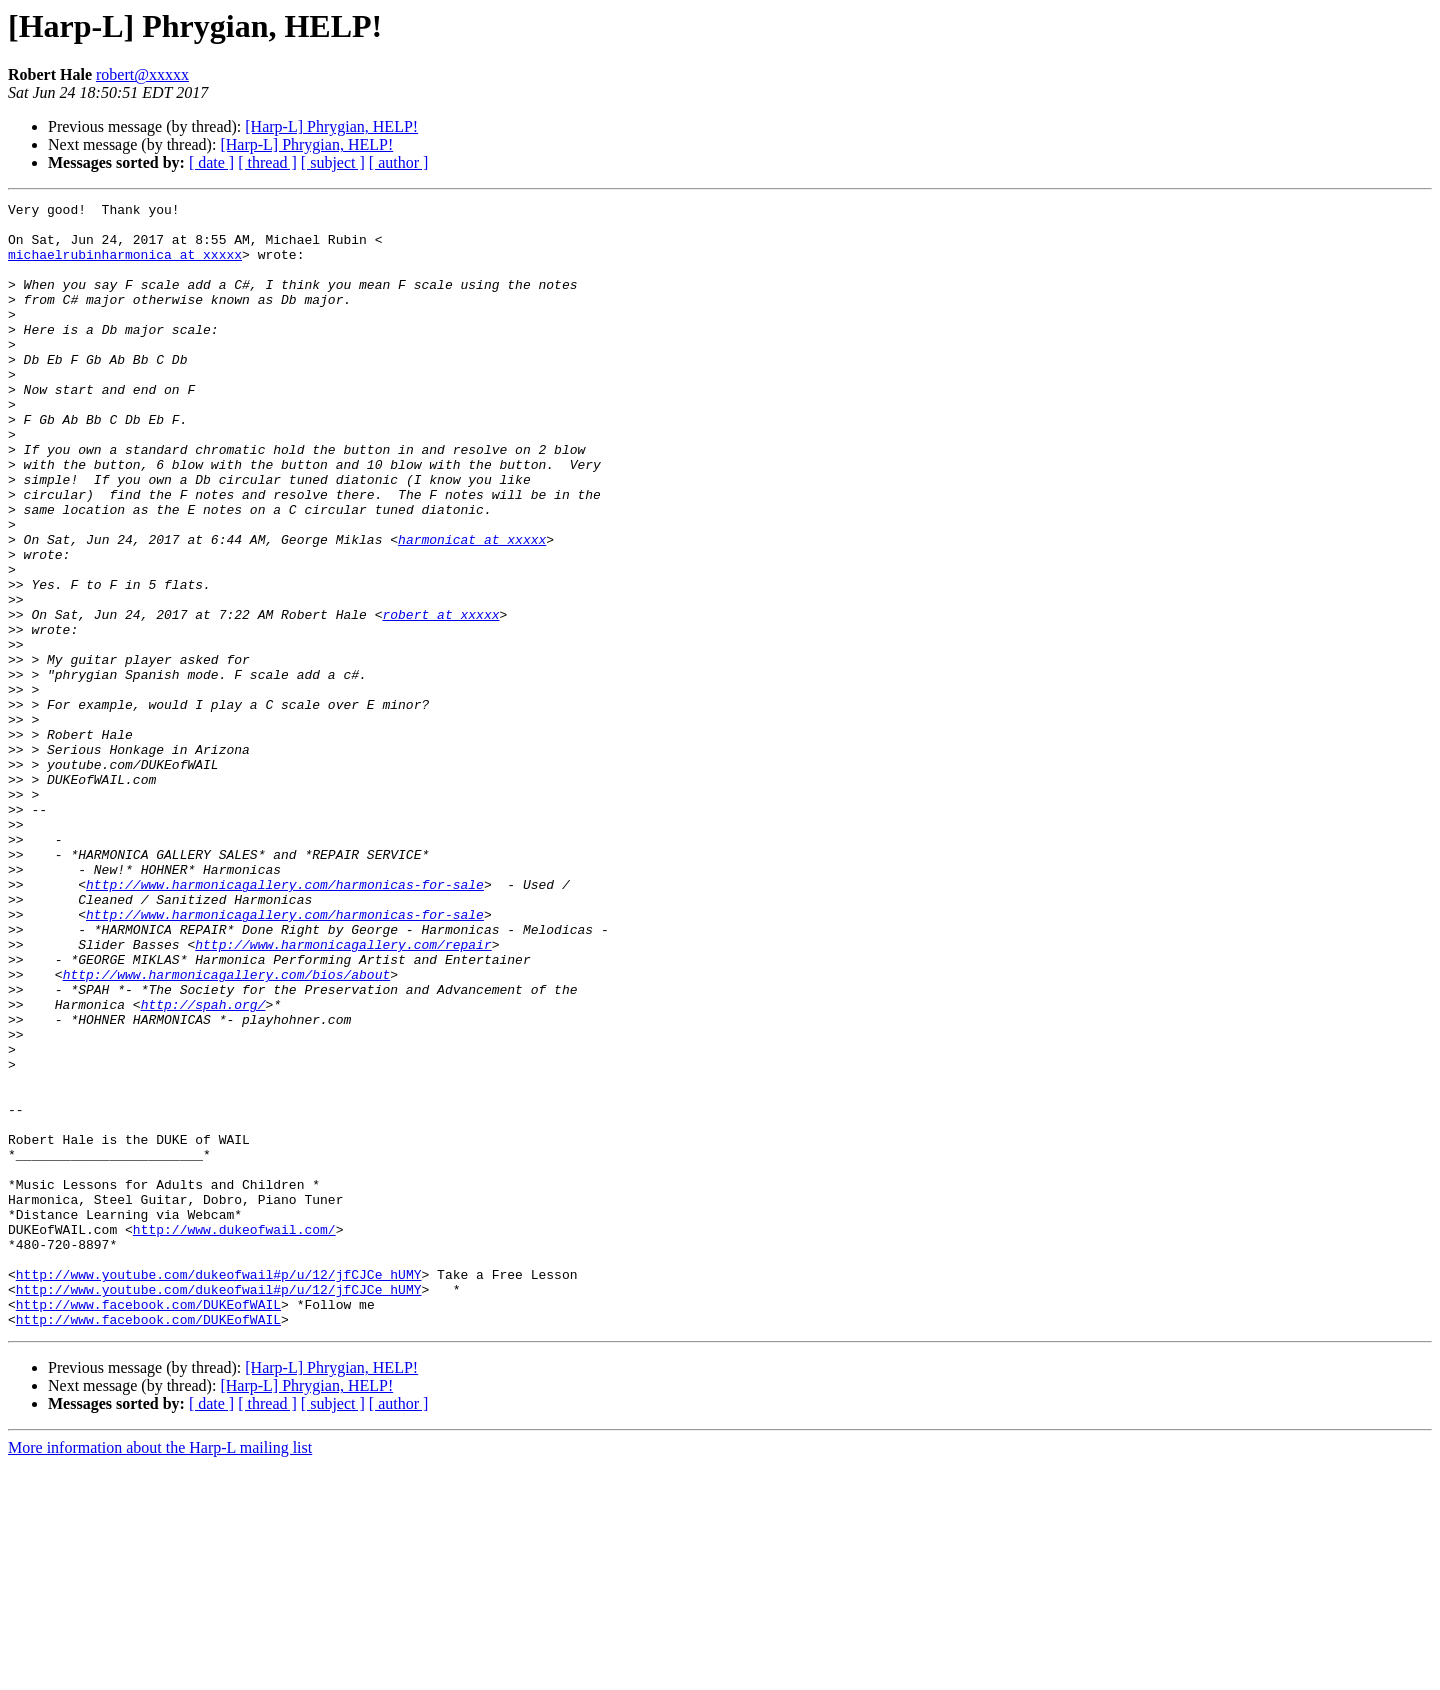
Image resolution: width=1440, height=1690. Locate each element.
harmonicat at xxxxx (472, 608)
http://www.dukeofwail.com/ (234, 1436)
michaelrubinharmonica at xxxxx (125, 266)
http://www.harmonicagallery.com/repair (343, 1094)
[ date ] (211, 162)
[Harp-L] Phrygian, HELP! (331, 126)
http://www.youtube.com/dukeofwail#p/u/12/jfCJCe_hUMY (219, 1490)
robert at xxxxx (440, 698)
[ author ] (399, 162)
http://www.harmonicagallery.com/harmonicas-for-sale (285, 1022)
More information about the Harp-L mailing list (160, 1672)
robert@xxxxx (142, 74)
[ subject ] (333, 162)
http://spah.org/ (203, 1166)
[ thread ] (267, 162)
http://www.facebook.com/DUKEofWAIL (148, 1526)
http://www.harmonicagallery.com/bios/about (227, 1130)
